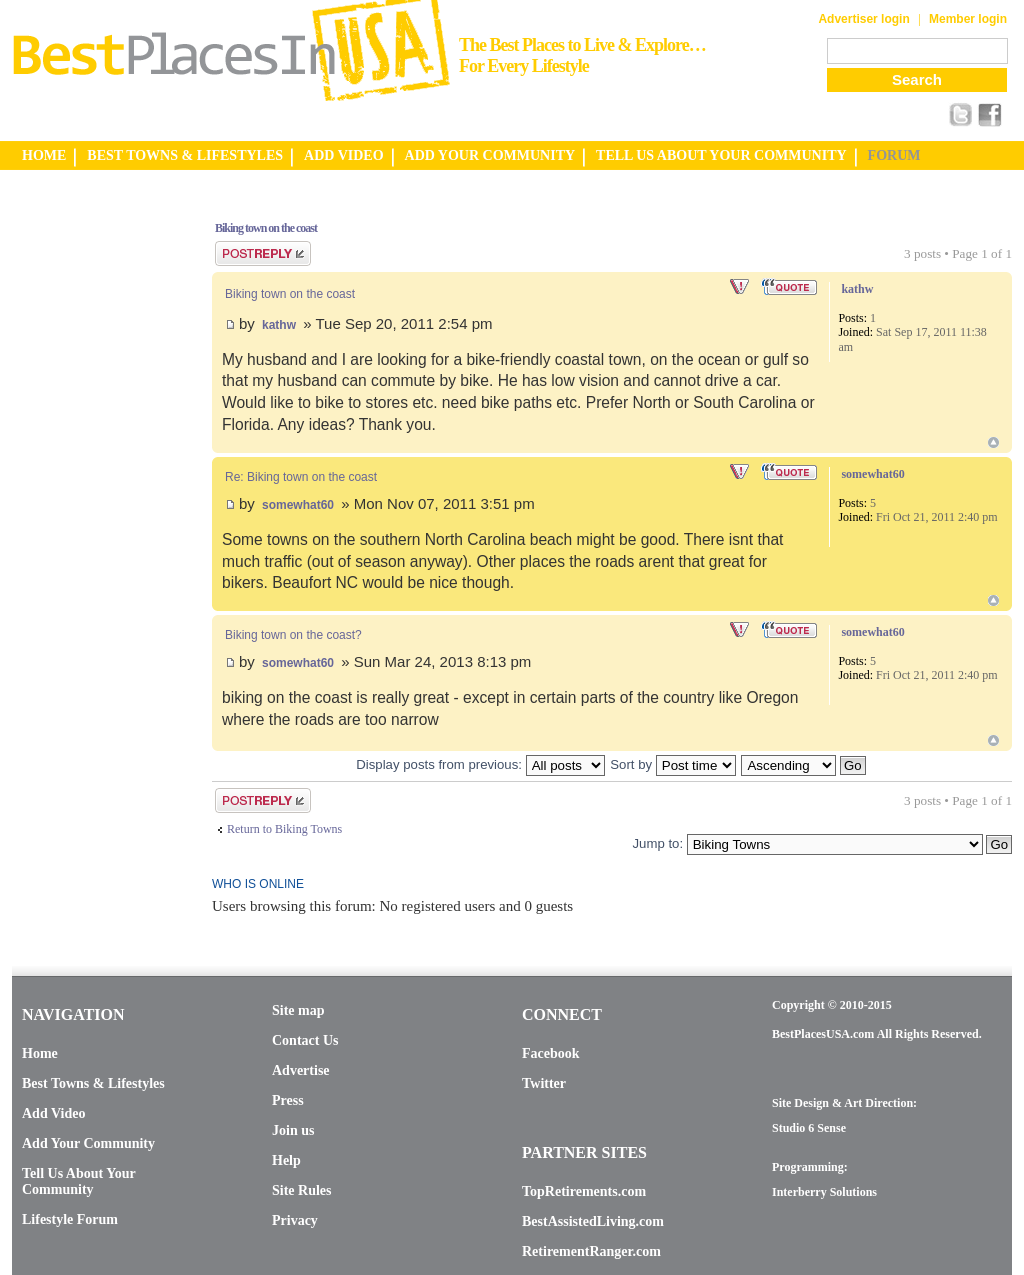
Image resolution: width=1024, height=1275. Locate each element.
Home (40, 1053)
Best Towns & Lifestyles (93, 1083)
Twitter (544, 1083)
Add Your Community (88, 1143)
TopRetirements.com (584, 1191)
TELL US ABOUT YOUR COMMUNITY (721, 155)
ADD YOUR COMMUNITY (490, 155)
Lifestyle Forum (70, 1219)
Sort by (672, 764)
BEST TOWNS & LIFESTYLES (185, 155)
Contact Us (305, 1040)
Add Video (53, 1113)
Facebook (551, 1053)
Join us (293, 1130)
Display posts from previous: (480, 764)
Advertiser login (863, 19)
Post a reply (263, 253)
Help (286, 1160)
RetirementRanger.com (591, 1251)
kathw (279, 325)
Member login (968, 19)
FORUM (894, 155)
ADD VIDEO (343, 155)
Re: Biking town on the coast (301, 477)
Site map (298, 1010)
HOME (44, 155)
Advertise (301, 1070)
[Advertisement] (92, 503)
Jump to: (657, 843)
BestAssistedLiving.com (593, 1221)
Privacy (295, 1220)
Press (288, 1100)
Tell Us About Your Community (78, 1181)
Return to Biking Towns (284, 829)
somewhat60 (298, 505)
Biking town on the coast (266, 228)
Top (993, 442)
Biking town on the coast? (293, 635)
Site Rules (302, 1190)
